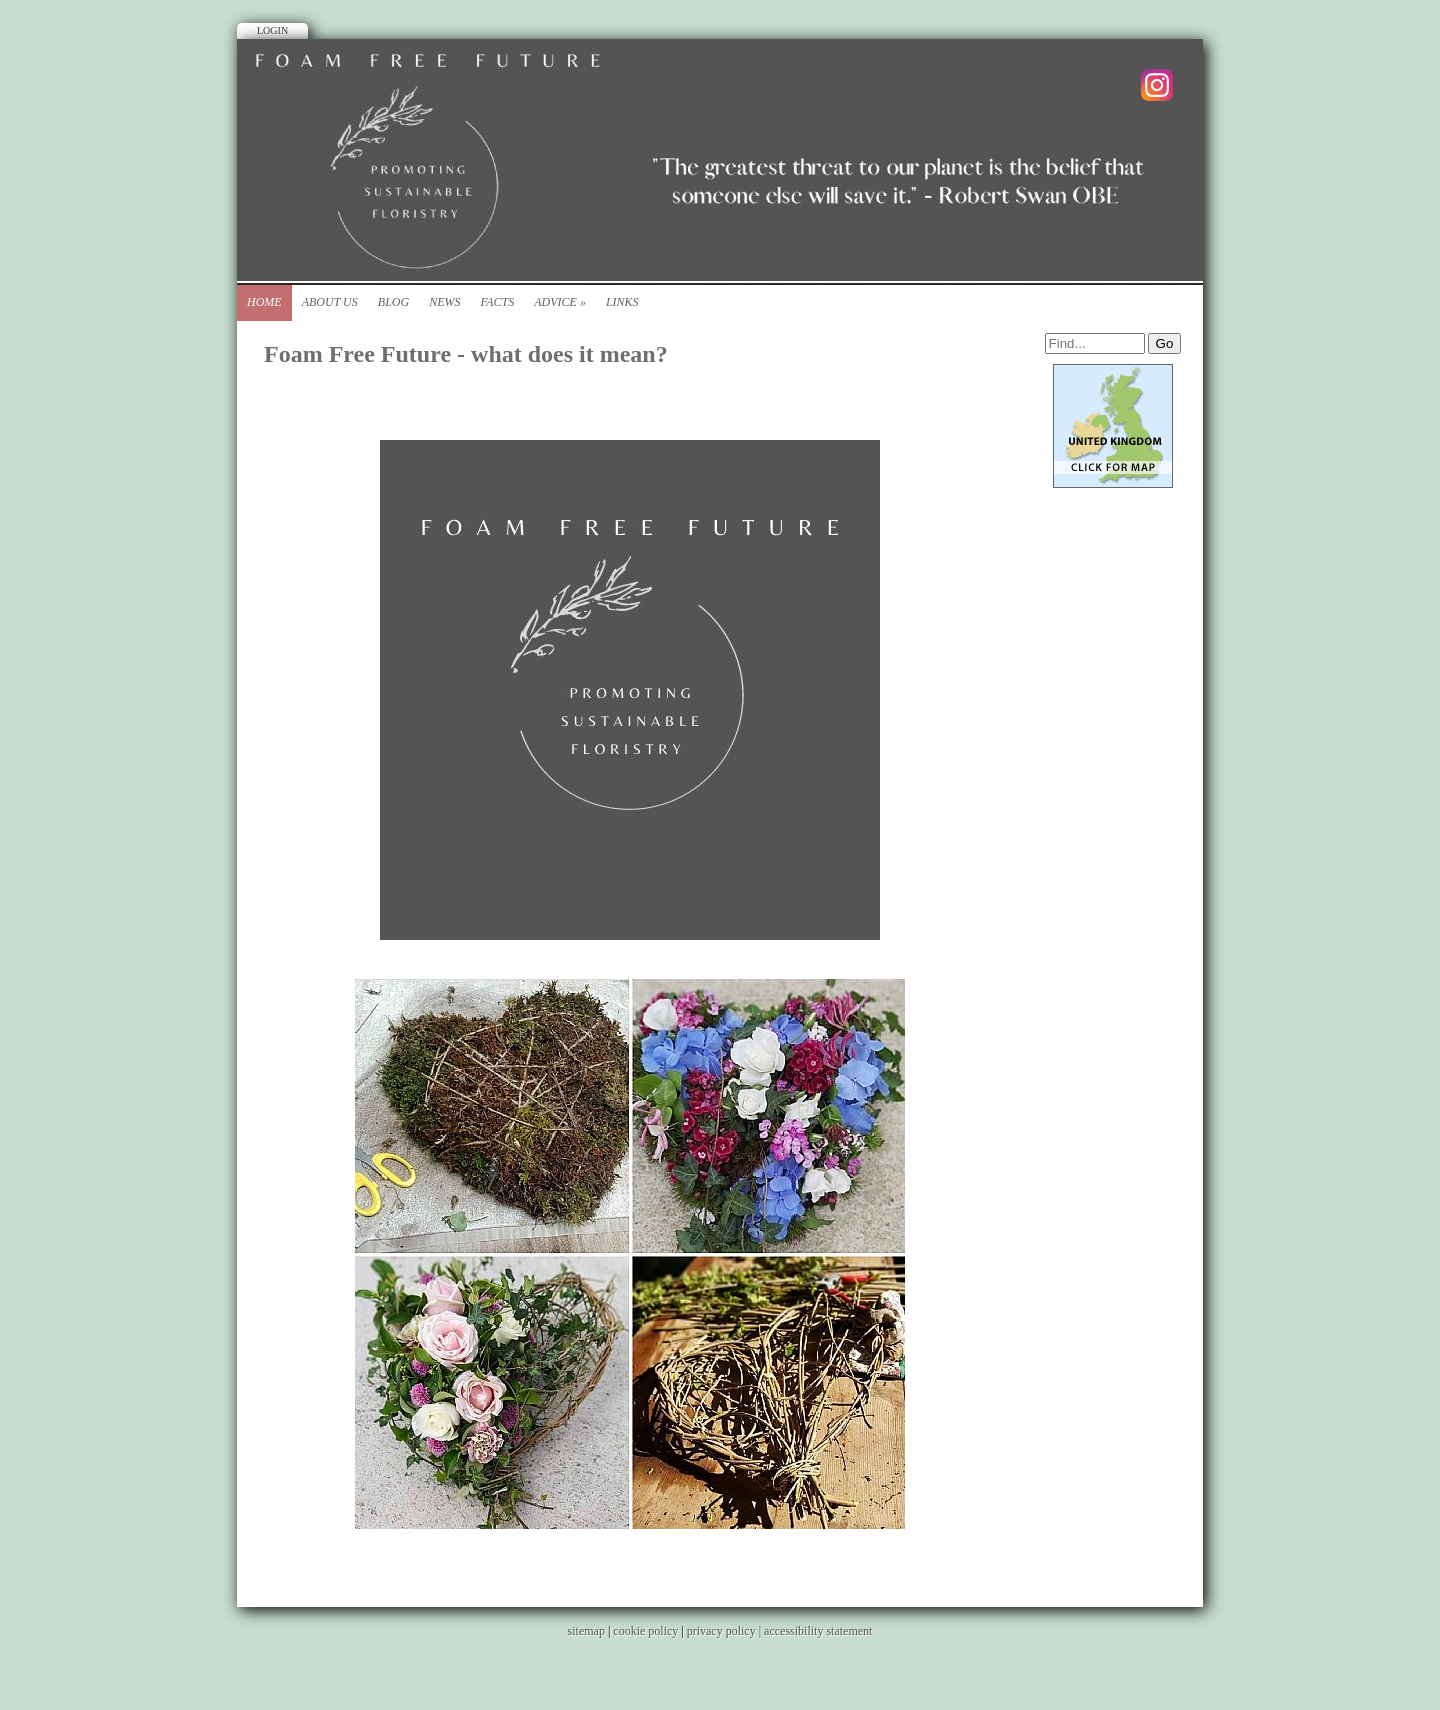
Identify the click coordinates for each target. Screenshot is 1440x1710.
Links (622, 302)
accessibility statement (818, 1631)
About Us (330, 302)
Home (264, 302)
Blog (393, 302)
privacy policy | (725, 1631)
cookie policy (645, 1631)
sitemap (586, 1631)
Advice (560, 302)
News (444, 302)
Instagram (1157, 85)
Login (272, 30)
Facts (497, 302)
